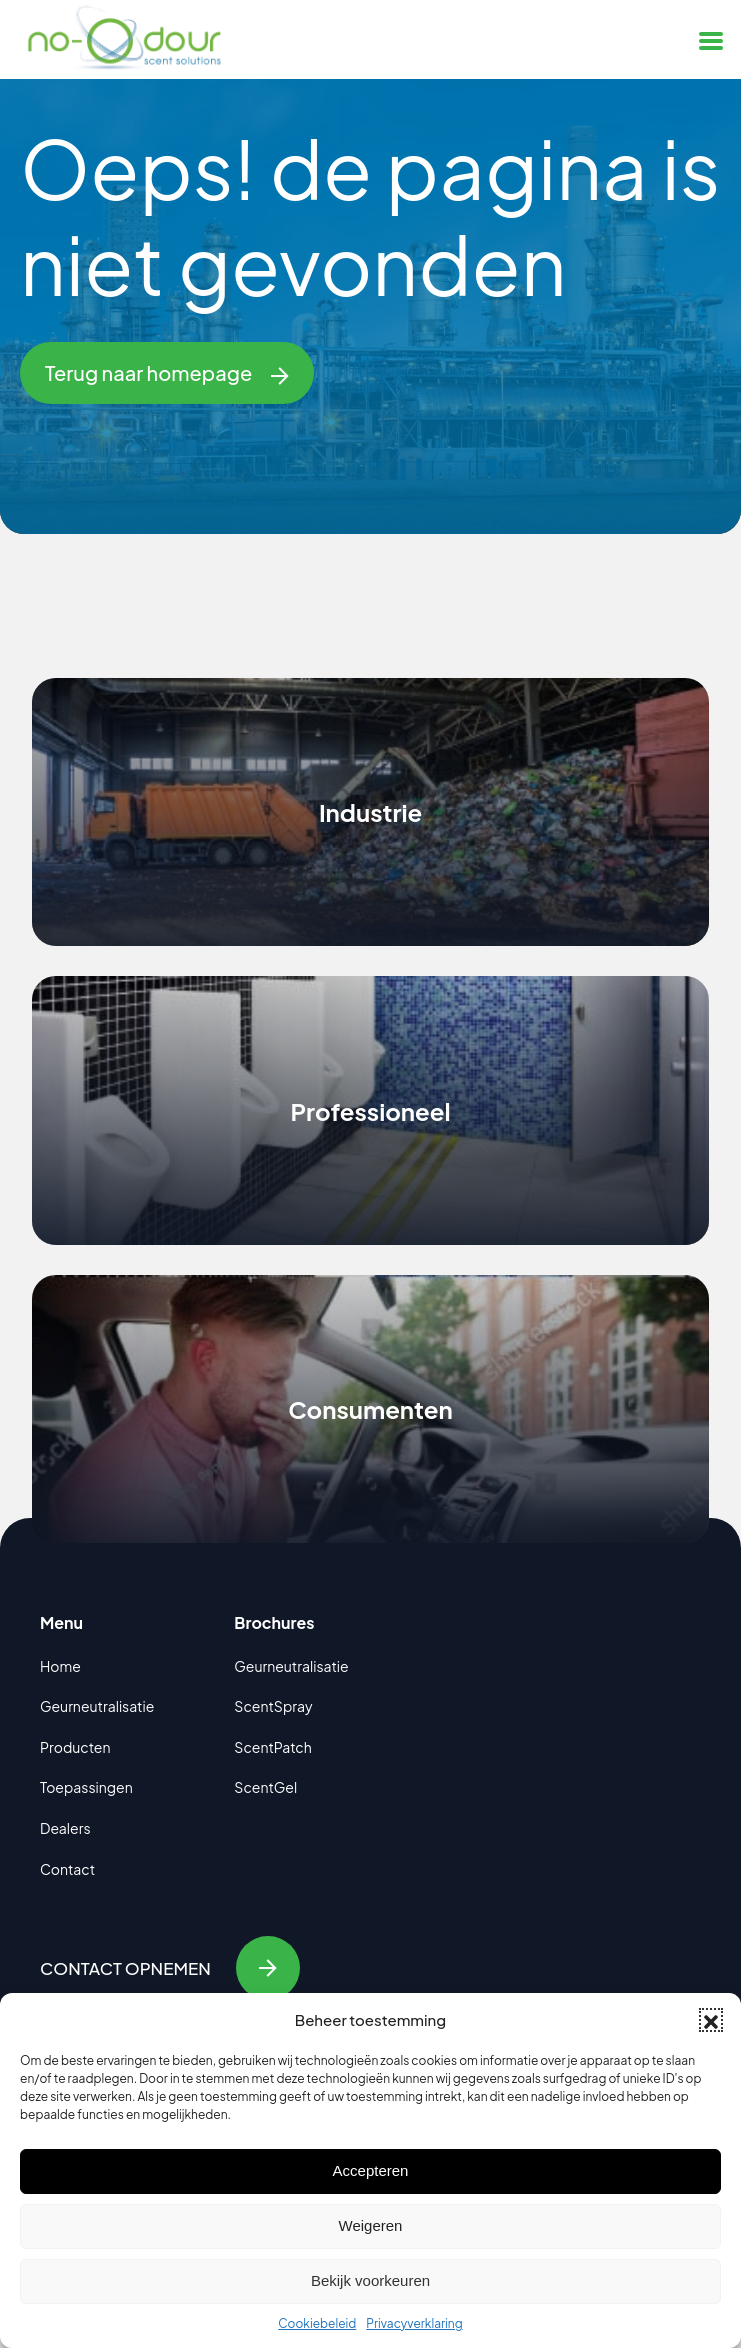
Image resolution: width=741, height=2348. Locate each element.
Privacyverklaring (414, 2323)
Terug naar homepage (167, 373)
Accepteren (371, 2170)
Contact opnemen (170, 1968)
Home (60, 1666)
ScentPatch (272, 1747)
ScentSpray (273, 1706)
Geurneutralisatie (97, 1706)
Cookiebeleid (317, 2323)
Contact (67, 1869)
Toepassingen (86, 1787)
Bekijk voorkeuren (370, 2280)
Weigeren (371, 2225)
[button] (711, 2020)
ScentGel (265, 1787)
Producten (75, 1747)
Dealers (65, 1828)
